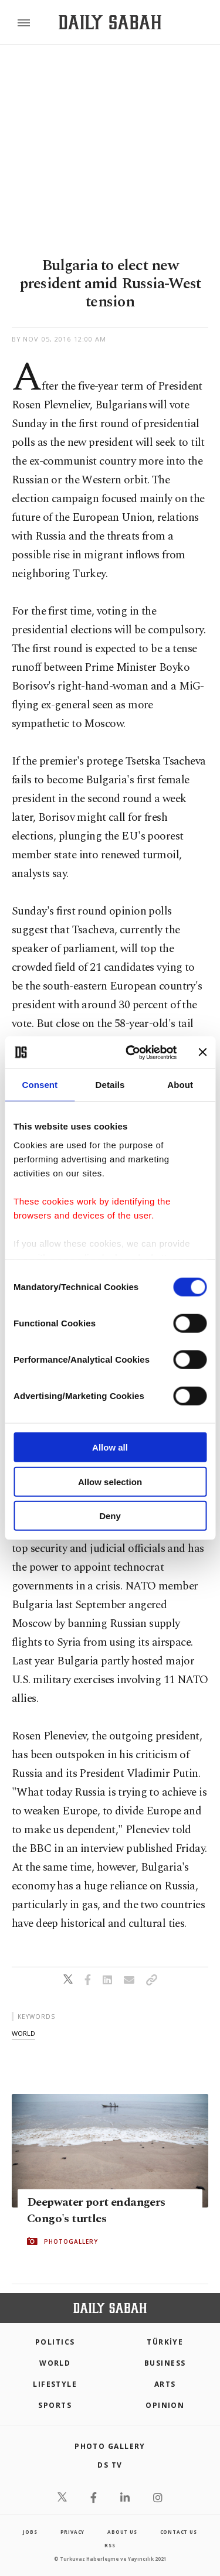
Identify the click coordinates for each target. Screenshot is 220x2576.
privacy (72, 2532)
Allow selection (110, 1481)
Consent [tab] (39, 1085)
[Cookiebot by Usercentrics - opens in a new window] (131, 1052)
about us (122, 2532)
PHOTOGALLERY (71, 2241)
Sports (55, 2405)
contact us (178, 2532)
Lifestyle (55, 2384)
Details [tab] (110, 1085)
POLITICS (55, 2342)
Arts (165, 2384)
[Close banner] (202, 1052)
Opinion (164, 2405)
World (54, 2363)
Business (165, 2363)
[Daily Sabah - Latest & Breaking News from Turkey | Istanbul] (110, 22)
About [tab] (180, 1085)
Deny (110, 1516)
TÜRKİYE (165, 2342)
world (23, 2033)
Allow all (110, 1447)
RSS (109, 2545)
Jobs (30, 2532)
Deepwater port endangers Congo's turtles (96, 2210)
